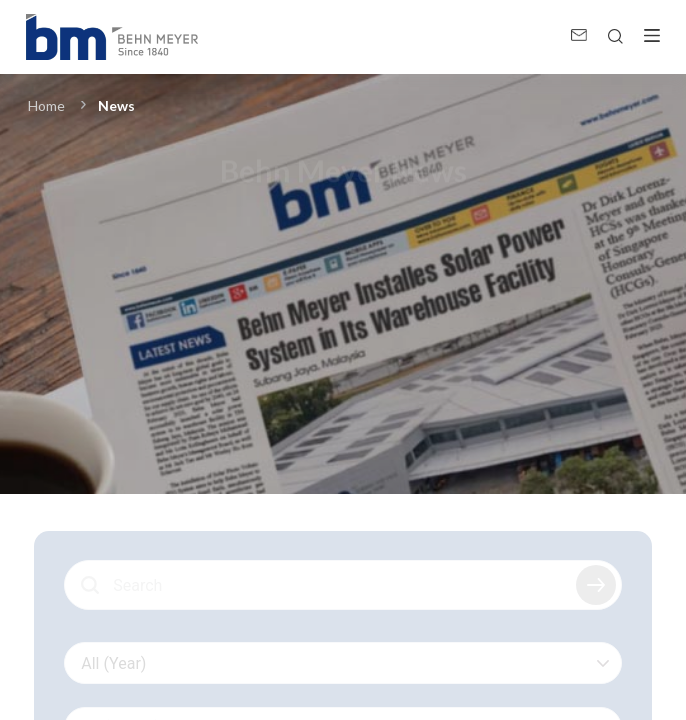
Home (46, 105)
